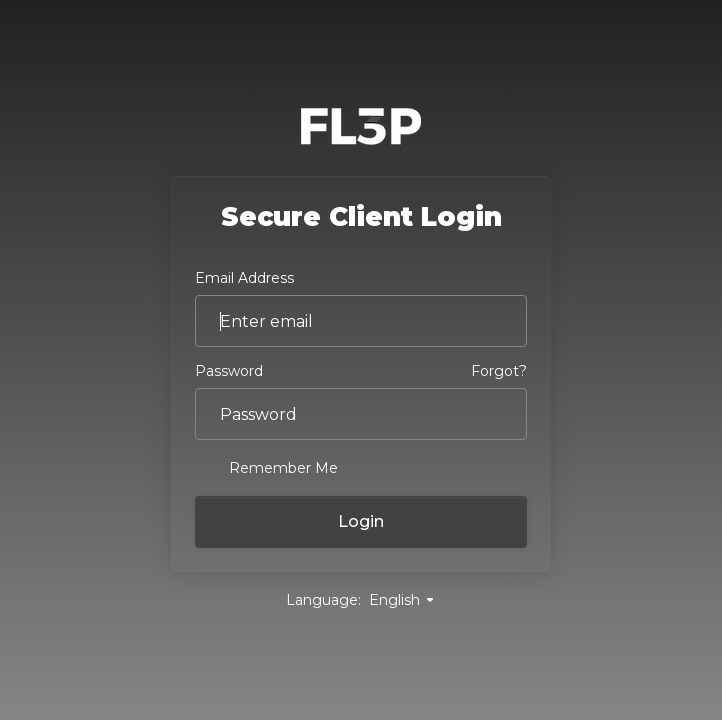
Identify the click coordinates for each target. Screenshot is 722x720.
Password (229, 371)
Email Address (244, 278)
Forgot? (499, 371)
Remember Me (266, 467)
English (402, 600)
